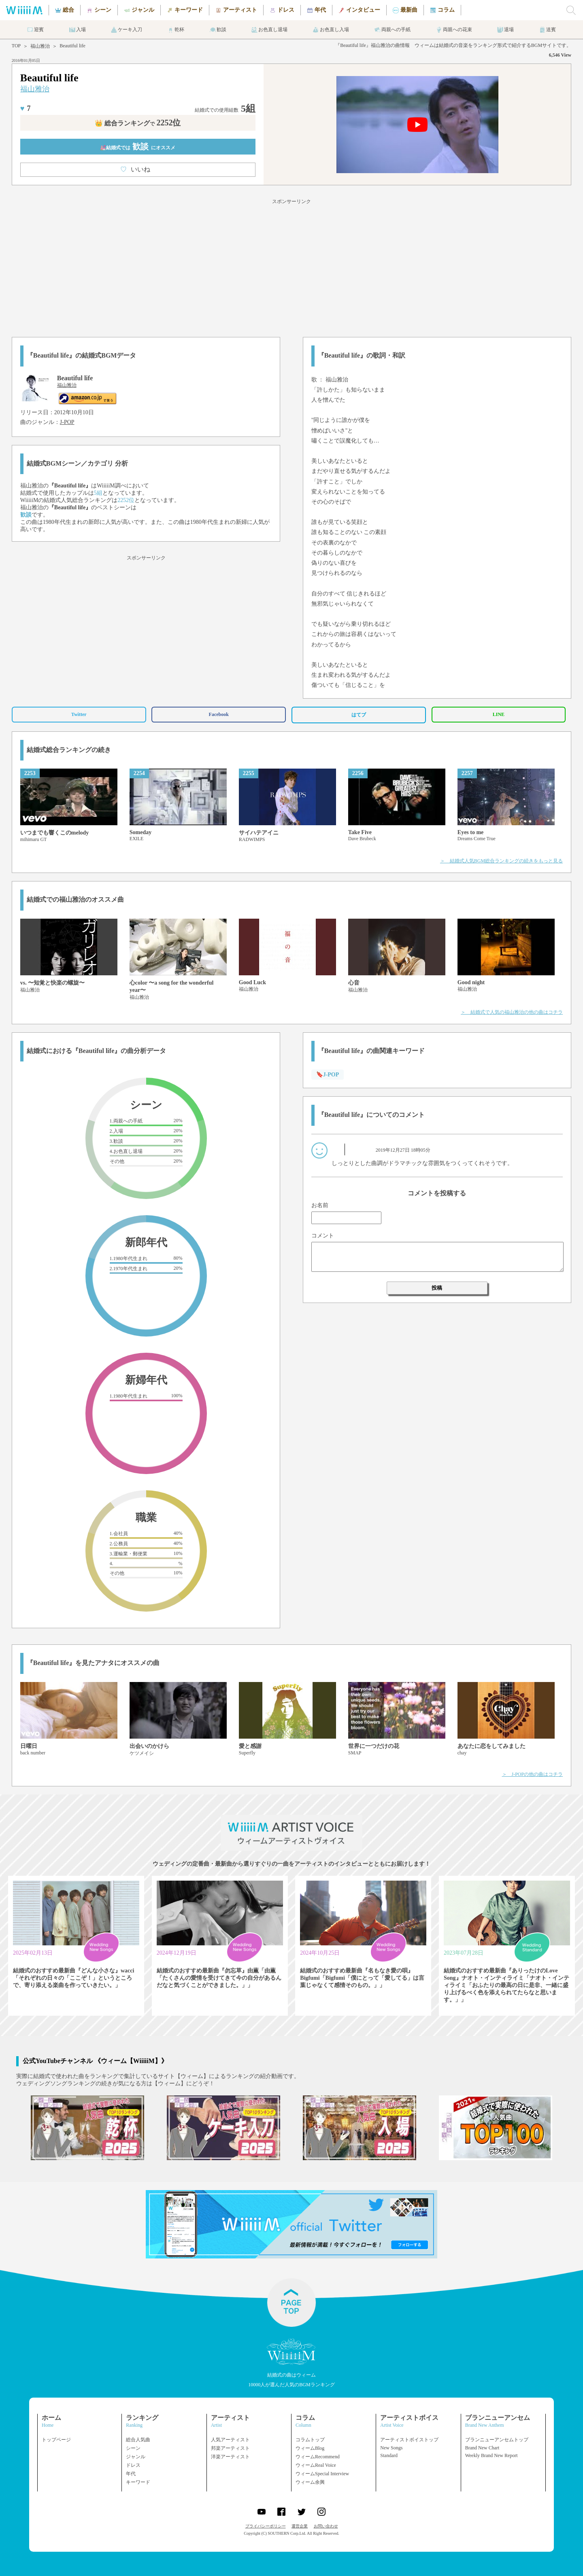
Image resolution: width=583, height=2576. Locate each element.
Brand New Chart (482, 2448)
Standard (389, 2455)
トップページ (56, 2440)
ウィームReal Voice (316, 2465)
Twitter (79, 714)
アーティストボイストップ (409, 2440)
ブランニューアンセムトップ (496, 2440)
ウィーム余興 (310, 2482)
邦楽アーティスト (230, 2448)
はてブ (358, 715)
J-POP (67, 422)
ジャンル (135, 2456)
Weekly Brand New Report (491, 2455)
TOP (16, 46)
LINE (498, 714)
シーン (133, 2448)
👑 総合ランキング (138, 123)
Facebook (219, 714)
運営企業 (300, 2526)
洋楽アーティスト (230, 2456)
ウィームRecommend (318, 2456)
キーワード (138, 2482)
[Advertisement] (291, 266)
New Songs (391, 2448)
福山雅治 (40, 46)
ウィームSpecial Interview (322, 2473)
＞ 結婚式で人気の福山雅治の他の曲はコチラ (512, 1012)
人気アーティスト (230, 2440)
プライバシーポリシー (265, 2526)
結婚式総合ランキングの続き (69, 749)
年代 (131, 2473)
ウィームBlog (310, 2448)
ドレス (133, 2465)
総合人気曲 (138, 2440)
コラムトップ (310, 2440)
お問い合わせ (326, 2526)
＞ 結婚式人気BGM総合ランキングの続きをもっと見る (501, 861)
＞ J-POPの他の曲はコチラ (532, 1774)
